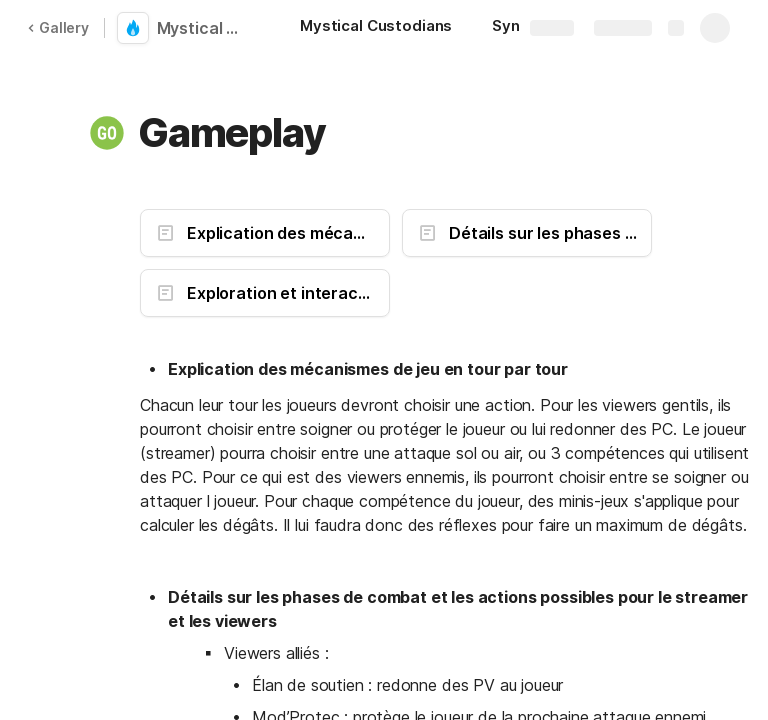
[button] (107, 133)
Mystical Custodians (202, 28)
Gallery (58, 27)
